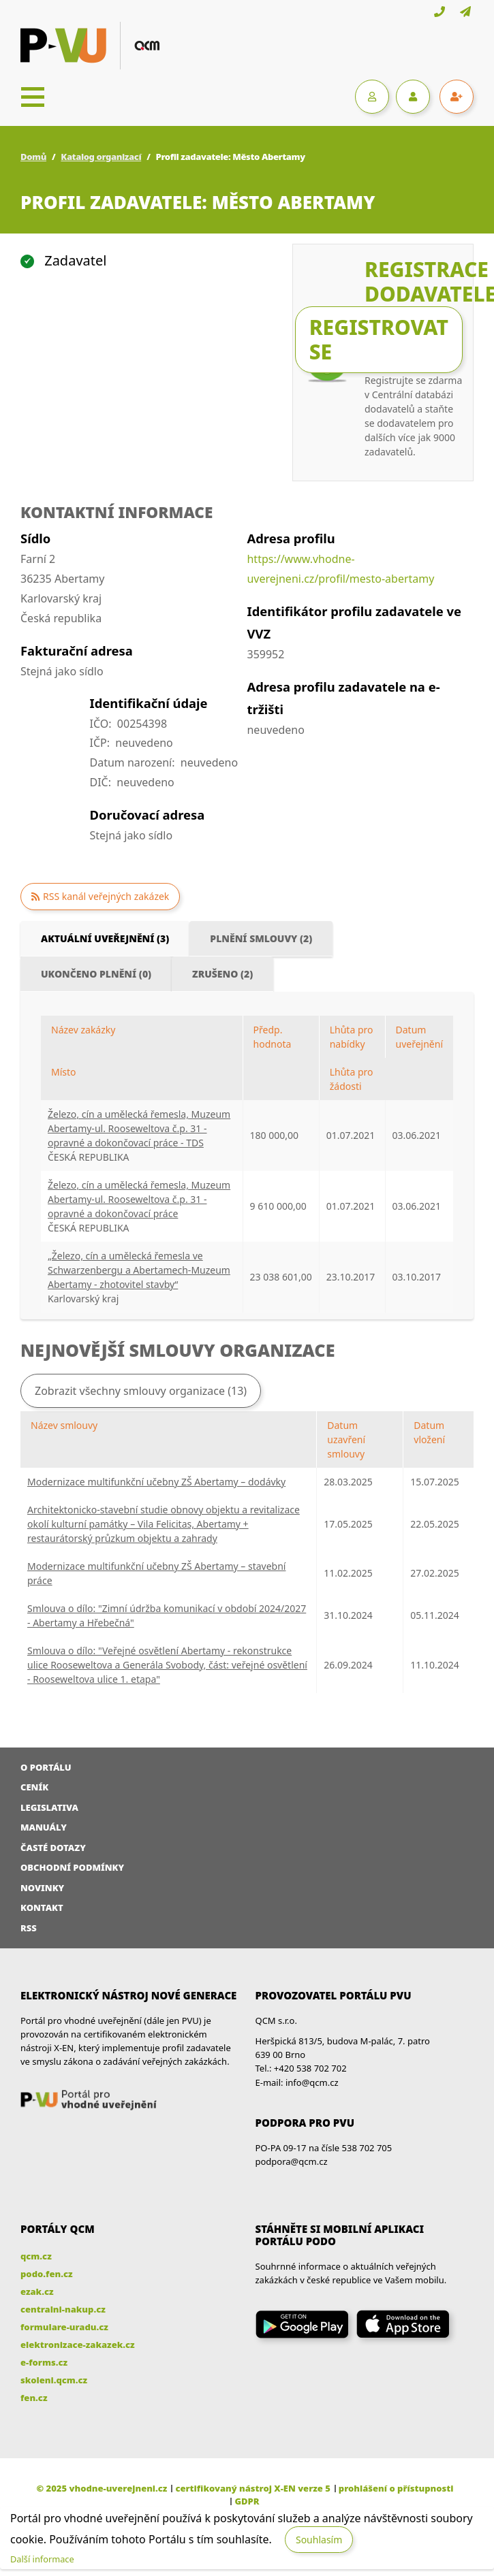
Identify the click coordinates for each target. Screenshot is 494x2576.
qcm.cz (36, 2256)
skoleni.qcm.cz (53, 2380)
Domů (33, 156)
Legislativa (49, 1807)
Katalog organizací (101, 156)
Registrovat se (378, 339)
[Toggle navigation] (33, 97)
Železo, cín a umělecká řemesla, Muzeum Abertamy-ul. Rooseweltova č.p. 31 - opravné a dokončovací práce (139, 1199)
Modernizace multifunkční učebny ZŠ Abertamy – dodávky (156, 1481)
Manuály (43, 1827)
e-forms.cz (43, 2362)
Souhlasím (319, 2539)
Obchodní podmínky (72, 1867)
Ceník (34, 1787)
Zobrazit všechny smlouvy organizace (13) (141, 1390)
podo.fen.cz (46, 2274)
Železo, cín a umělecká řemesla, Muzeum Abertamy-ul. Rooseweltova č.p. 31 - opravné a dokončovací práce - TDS (139, 1128)
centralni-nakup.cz (63, 2309)
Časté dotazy (53, 1847)
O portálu (46, 1767)
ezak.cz (37, 2291)
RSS (28, 1928)
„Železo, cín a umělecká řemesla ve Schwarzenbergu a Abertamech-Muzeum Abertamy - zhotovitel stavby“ (139, 1270)
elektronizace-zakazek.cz (77, 2344)
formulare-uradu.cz (64, 2327)
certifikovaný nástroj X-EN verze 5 (252, 2488)
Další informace (42, 2559)
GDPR (246, 2501)
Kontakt (41, 1907)
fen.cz (33, 2398)
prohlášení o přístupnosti (396, 2488)
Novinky (42, 1888)
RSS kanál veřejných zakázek (106, 896)
